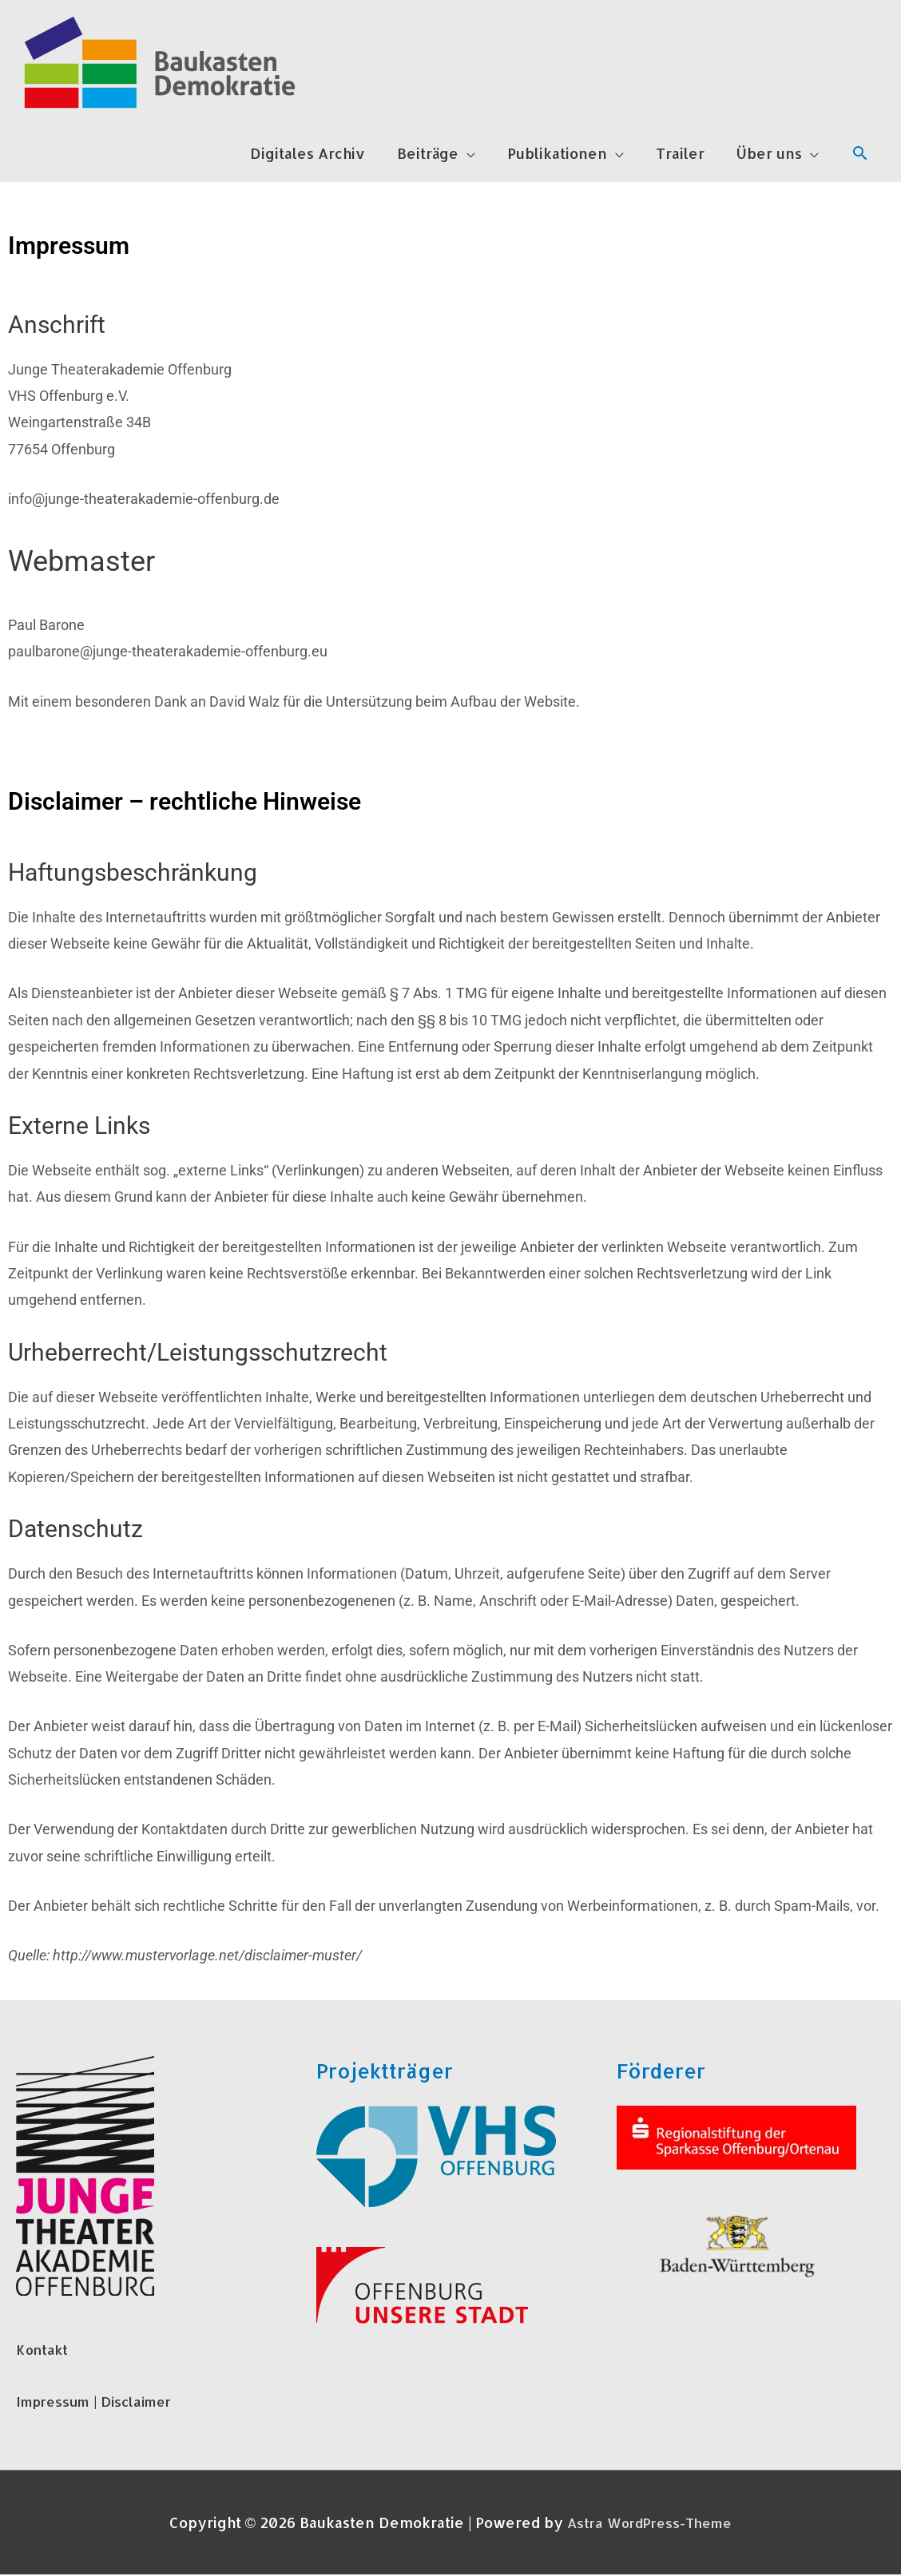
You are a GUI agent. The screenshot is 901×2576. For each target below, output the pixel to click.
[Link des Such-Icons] (860, 154)
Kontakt (44, 2350)
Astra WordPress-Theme (650, 2524)
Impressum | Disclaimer (100, 2402)
